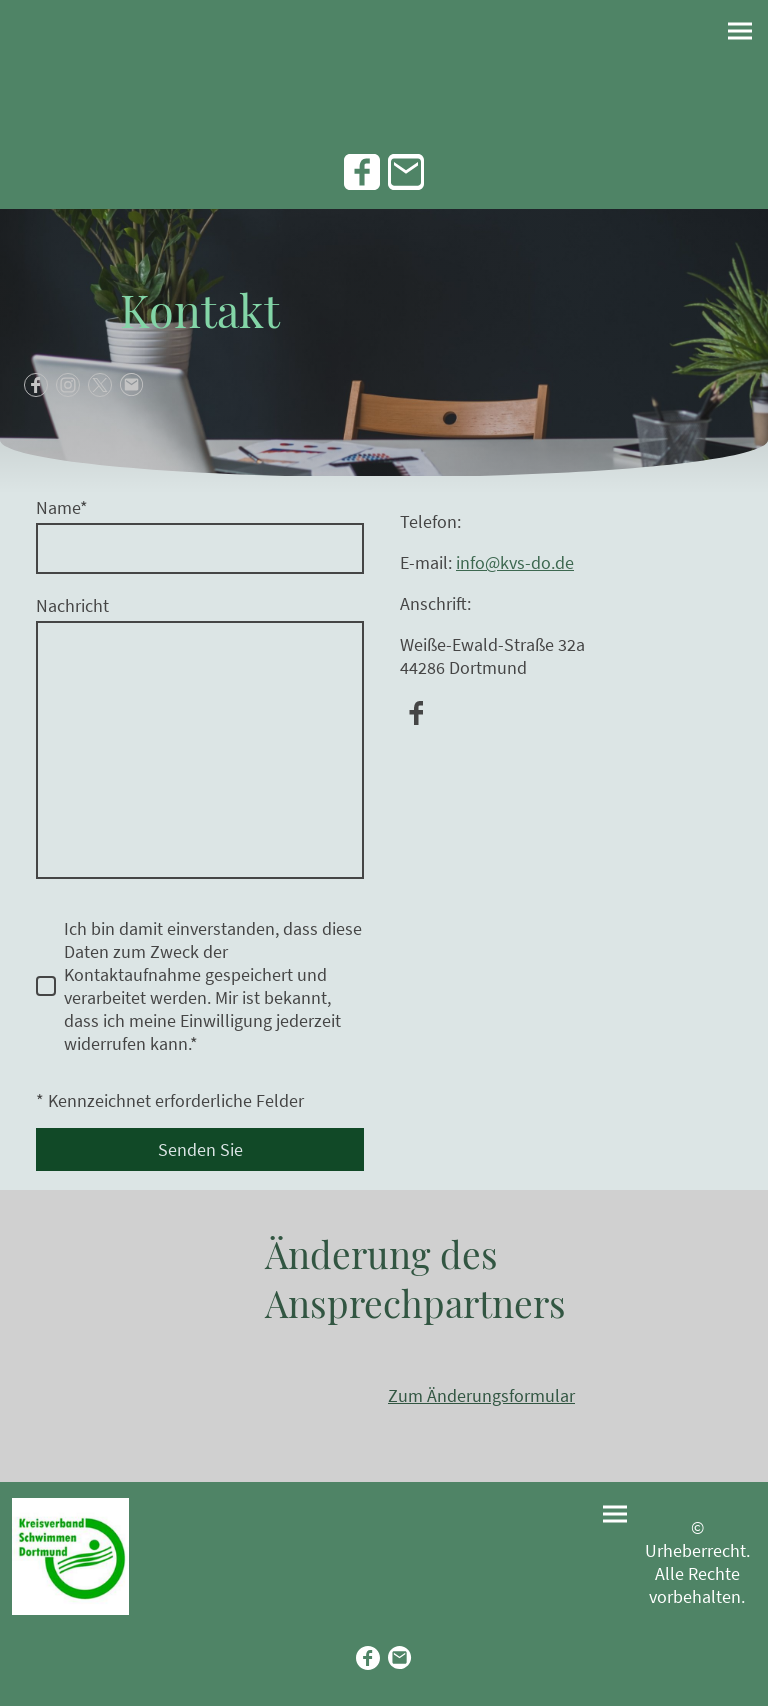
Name (62, 507)
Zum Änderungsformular (481, 1395)
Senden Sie (200, 1149)
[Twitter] (100, 385)
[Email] (406, 172)
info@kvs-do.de (515, 562)
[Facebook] (362, 172)
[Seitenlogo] (70, 1556)
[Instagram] (68, 385)
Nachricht (72, 605)
